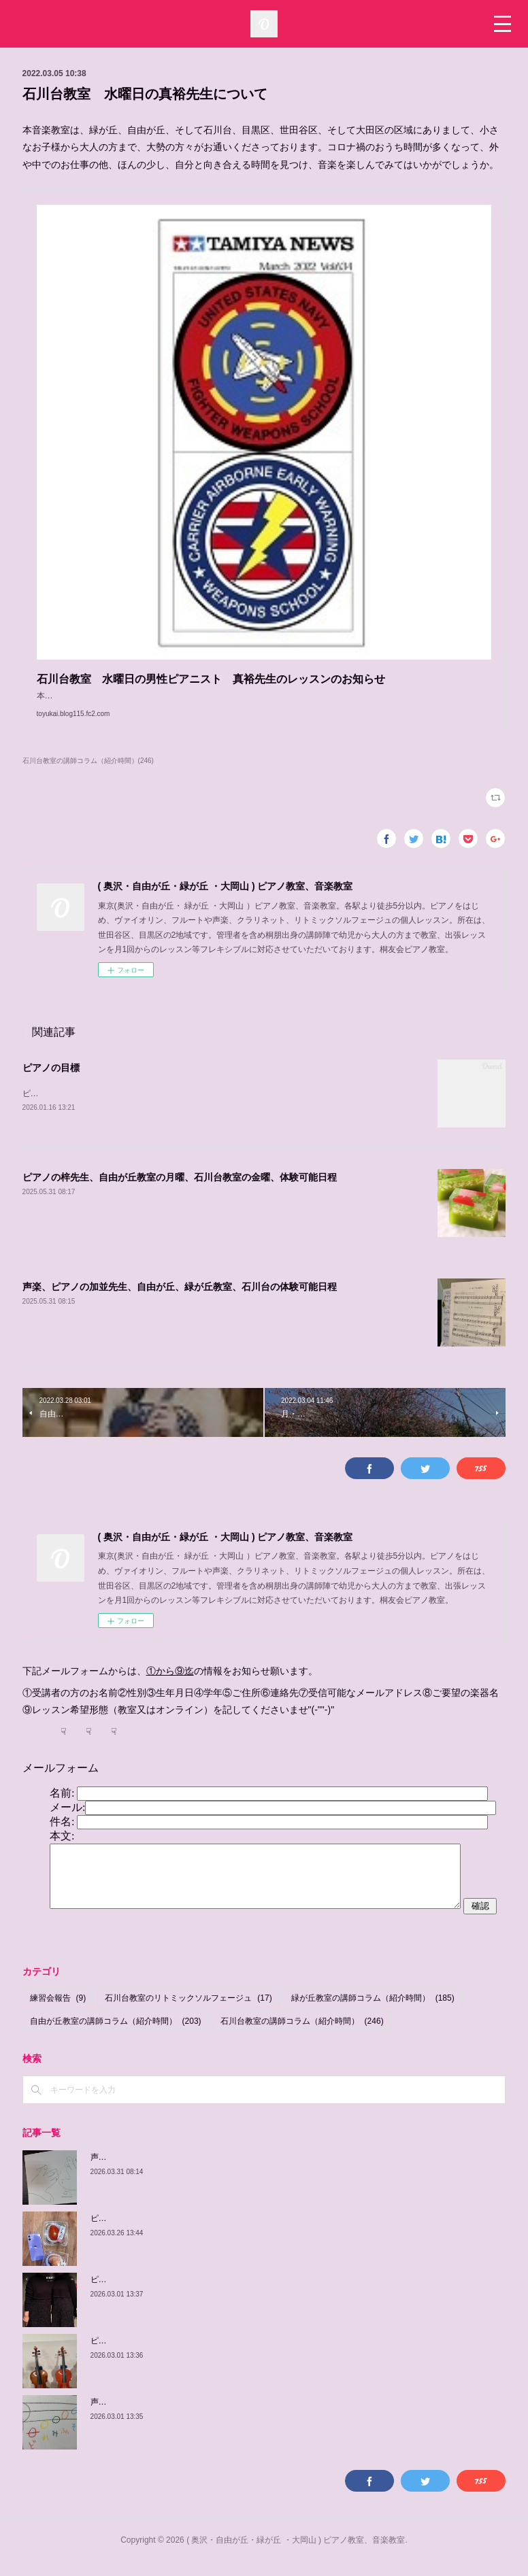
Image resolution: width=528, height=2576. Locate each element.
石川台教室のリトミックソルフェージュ (188, 2012)
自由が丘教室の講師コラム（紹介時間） (115, 2035)
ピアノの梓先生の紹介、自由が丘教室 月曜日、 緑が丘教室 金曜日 (218, 2232)
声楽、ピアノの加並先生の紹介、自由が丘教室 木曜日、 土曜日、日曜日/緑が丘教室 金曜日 (264, 2171)
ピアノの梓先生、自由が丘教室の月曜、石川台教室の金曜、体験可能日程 (179, 1192)
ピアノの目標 (51, 1081)
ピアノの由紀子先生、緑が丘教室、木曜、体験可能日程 (192, 2355)
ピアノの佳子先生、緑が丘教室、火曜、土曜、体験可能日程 (200, 2294)
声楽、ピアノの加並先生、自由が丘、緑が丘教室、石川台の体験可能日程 (179, 1301)
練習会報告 (58, 2012)
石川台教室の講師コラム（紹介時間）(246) (88, 774)
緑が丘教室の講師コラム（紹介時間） (373, 2012)
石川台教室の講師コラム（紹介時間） (302, 2035)
